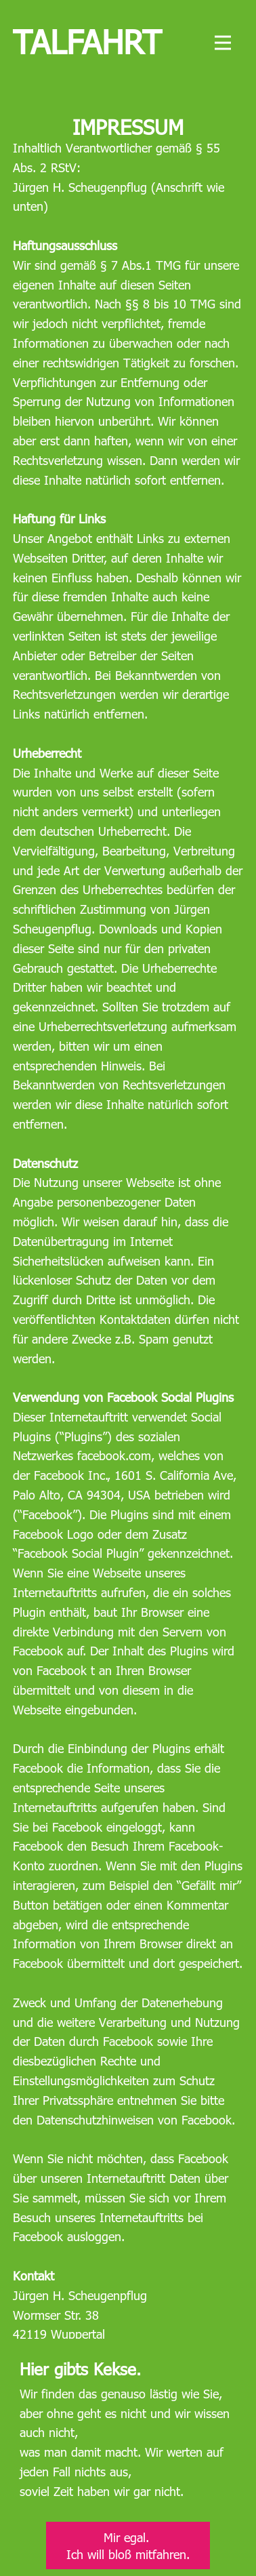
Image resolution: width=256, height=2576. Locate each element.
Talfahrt (87, 40)
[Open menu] (222, 43)
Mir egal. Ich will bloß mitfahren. (128, 2545)
